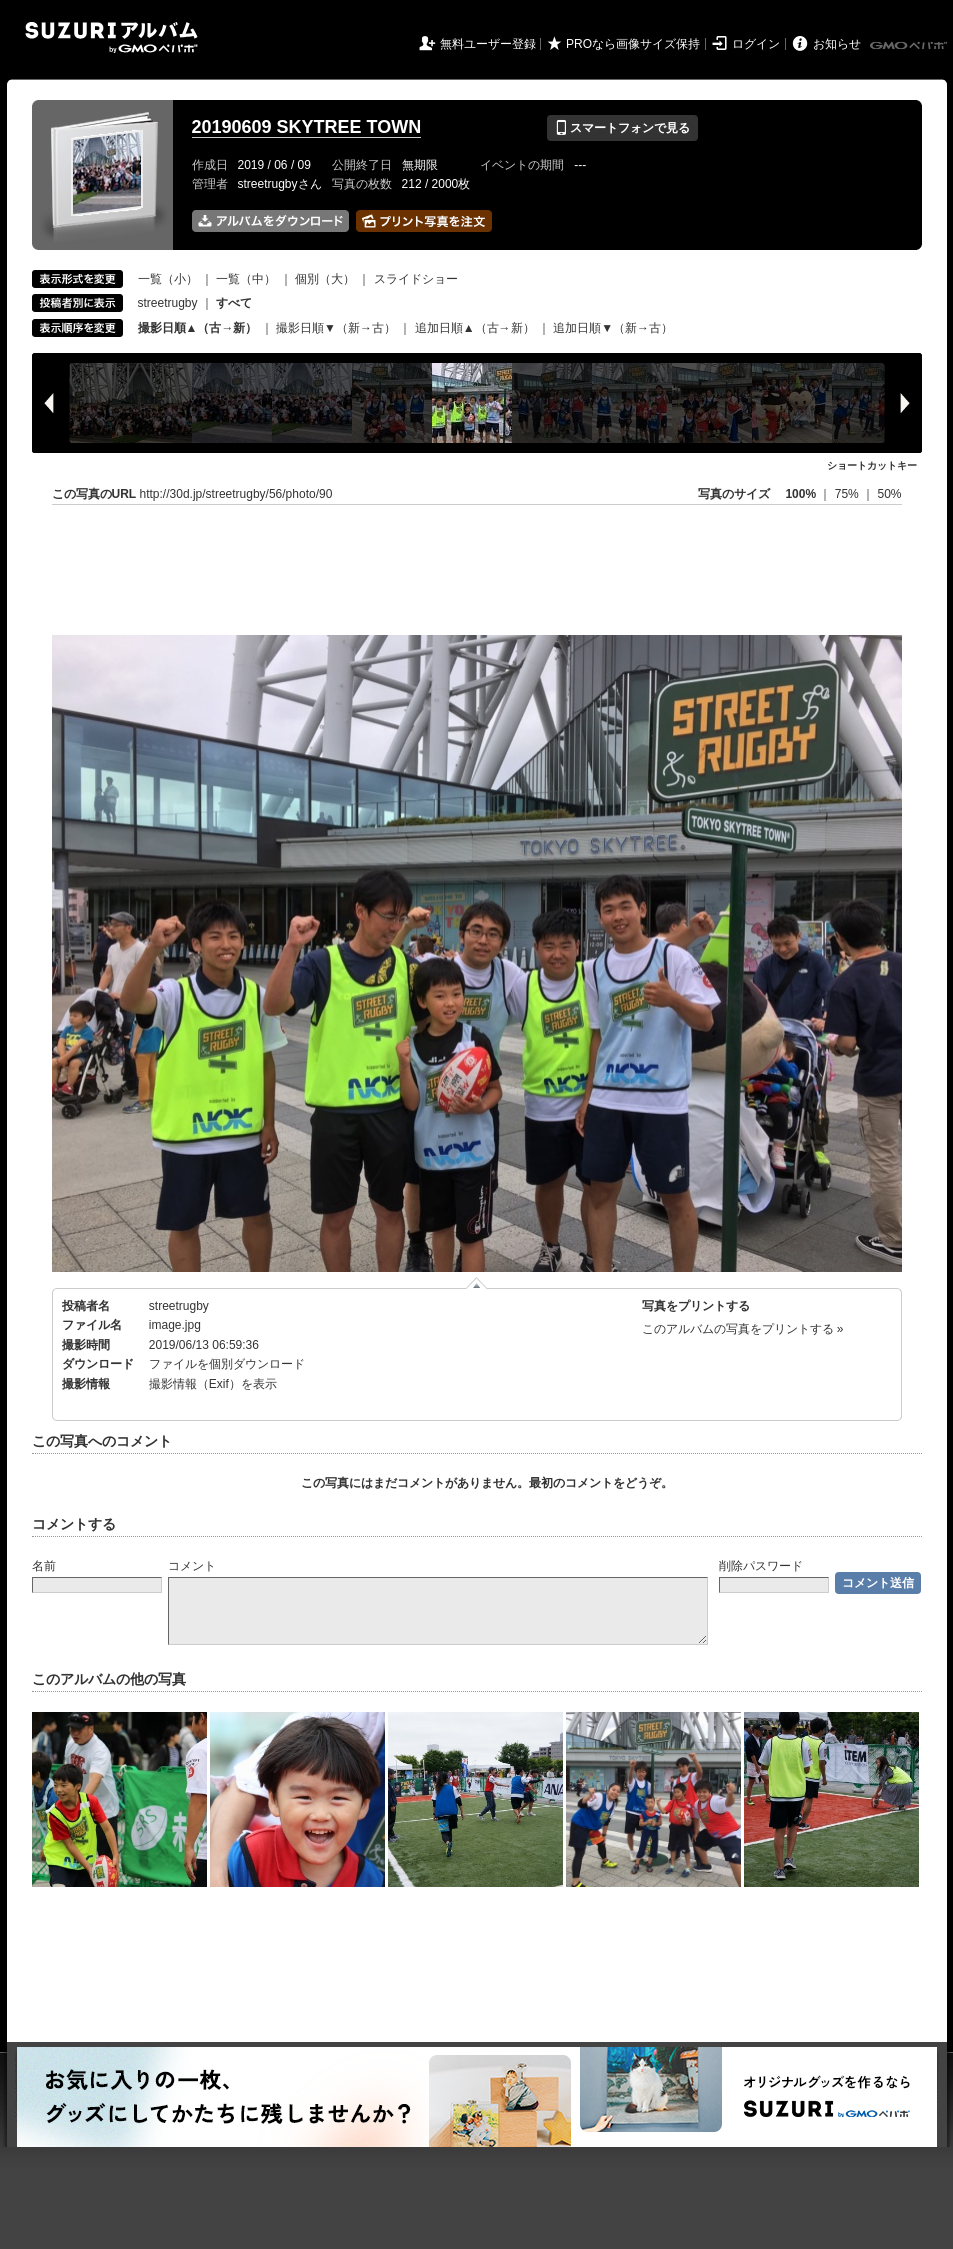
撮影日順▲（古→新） (198, 328)
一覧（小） (168, 279)
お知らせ (837, 44)
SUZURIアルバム (111, 37)
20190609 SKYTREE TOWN (307, 127)
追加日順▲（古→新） (475, 328)
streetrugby (168, 303)
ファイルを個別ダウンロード (227, 1364)
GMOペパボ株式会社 (910, 46)
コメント (192, 1566)
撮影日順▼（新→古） (336, 328)
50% (889, 494)
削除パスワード (761, 1566)
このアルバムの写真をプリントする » (743, 1329)
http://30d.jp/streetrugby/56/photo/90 (236, 494)
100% (800, 494)
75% (848, 494)
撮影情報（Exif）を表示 (213, 1384)
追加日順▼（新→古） (613, 328)
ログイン (756, 44)
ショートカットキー (872, 465)
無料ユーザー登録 (488, 44)
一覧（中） (246, 279)
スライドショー (416, 279)
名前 (44, 1566)
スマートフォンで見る (622, 128)
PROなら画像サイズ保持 (633, 44)
